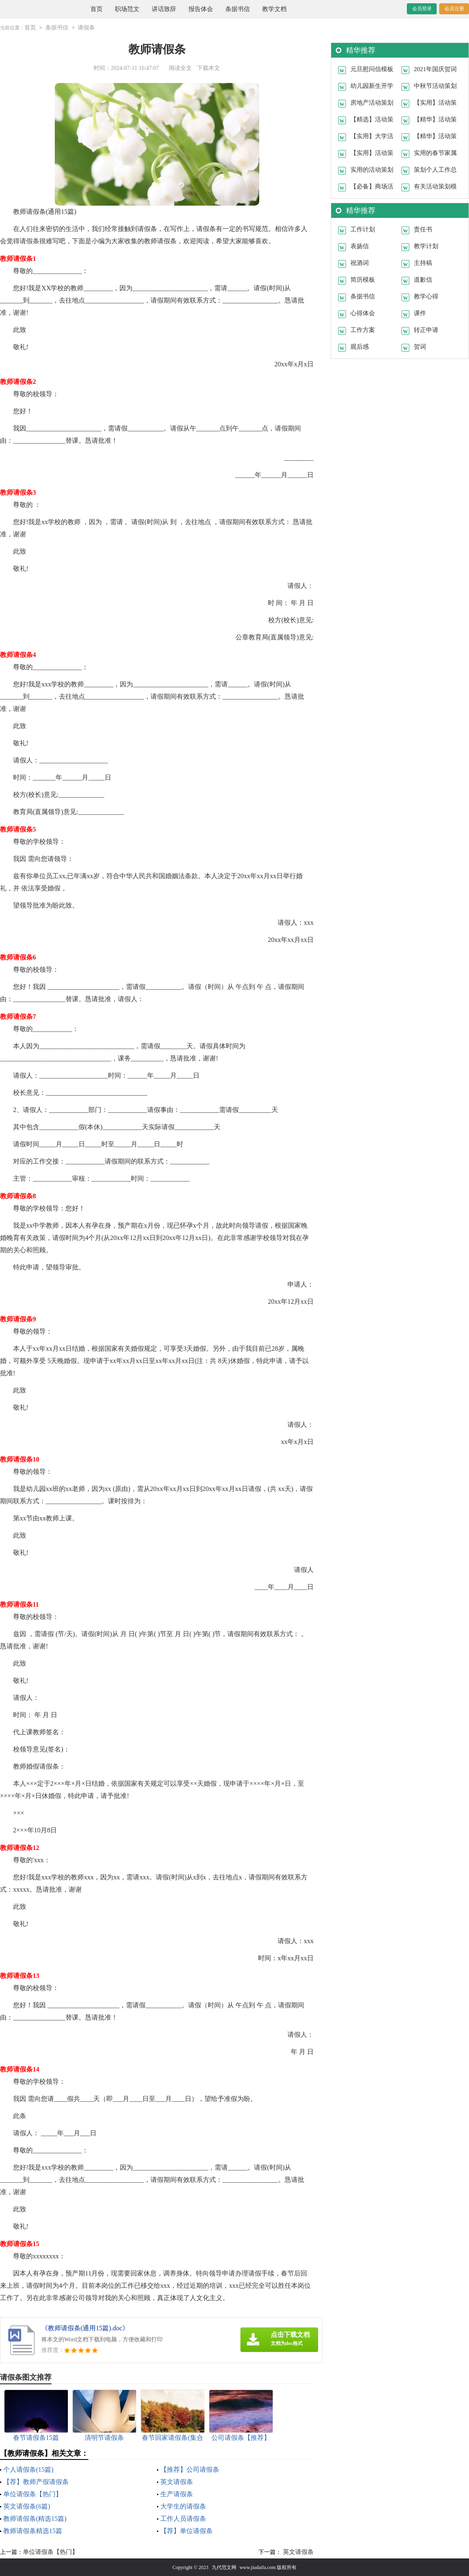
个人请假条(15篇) (28, 2469)
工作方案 (362, 329)
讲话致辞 (164, 9)
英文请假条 (176, 2481)
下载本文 (208, 68)
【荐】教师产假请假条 (36, 2481)
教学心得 (426, 296)
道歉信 (423, 279)
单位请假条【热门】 (32, 2493)
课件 (420, 312)
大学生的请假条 (183, 2505)
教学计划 (426, 245)
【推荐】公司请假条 (189, 2469)
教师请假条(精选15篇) (35, 2518)
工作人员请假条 (183, 2518)
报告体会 (200, 9)
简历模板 (362, 279)
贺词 (420, 346)
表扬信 (359, 245)
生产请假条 (176, 2493)
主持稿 (423, 262)
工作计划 (362, 229)
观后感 (359, 346)
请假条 (86, 28)
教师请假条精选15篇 (32, 2530)
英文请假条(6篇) (26, 2505)
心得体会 (362, 312)
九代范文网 (224, 2567)
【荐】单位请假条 (186, 2530)
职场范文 (127, 9)
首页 (96, 9)
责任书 (423, 229)
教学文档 (274, 9)
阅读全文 (180, 68)
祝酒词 (359, 262)
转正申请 (426, 329)
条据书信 (237, 9)
